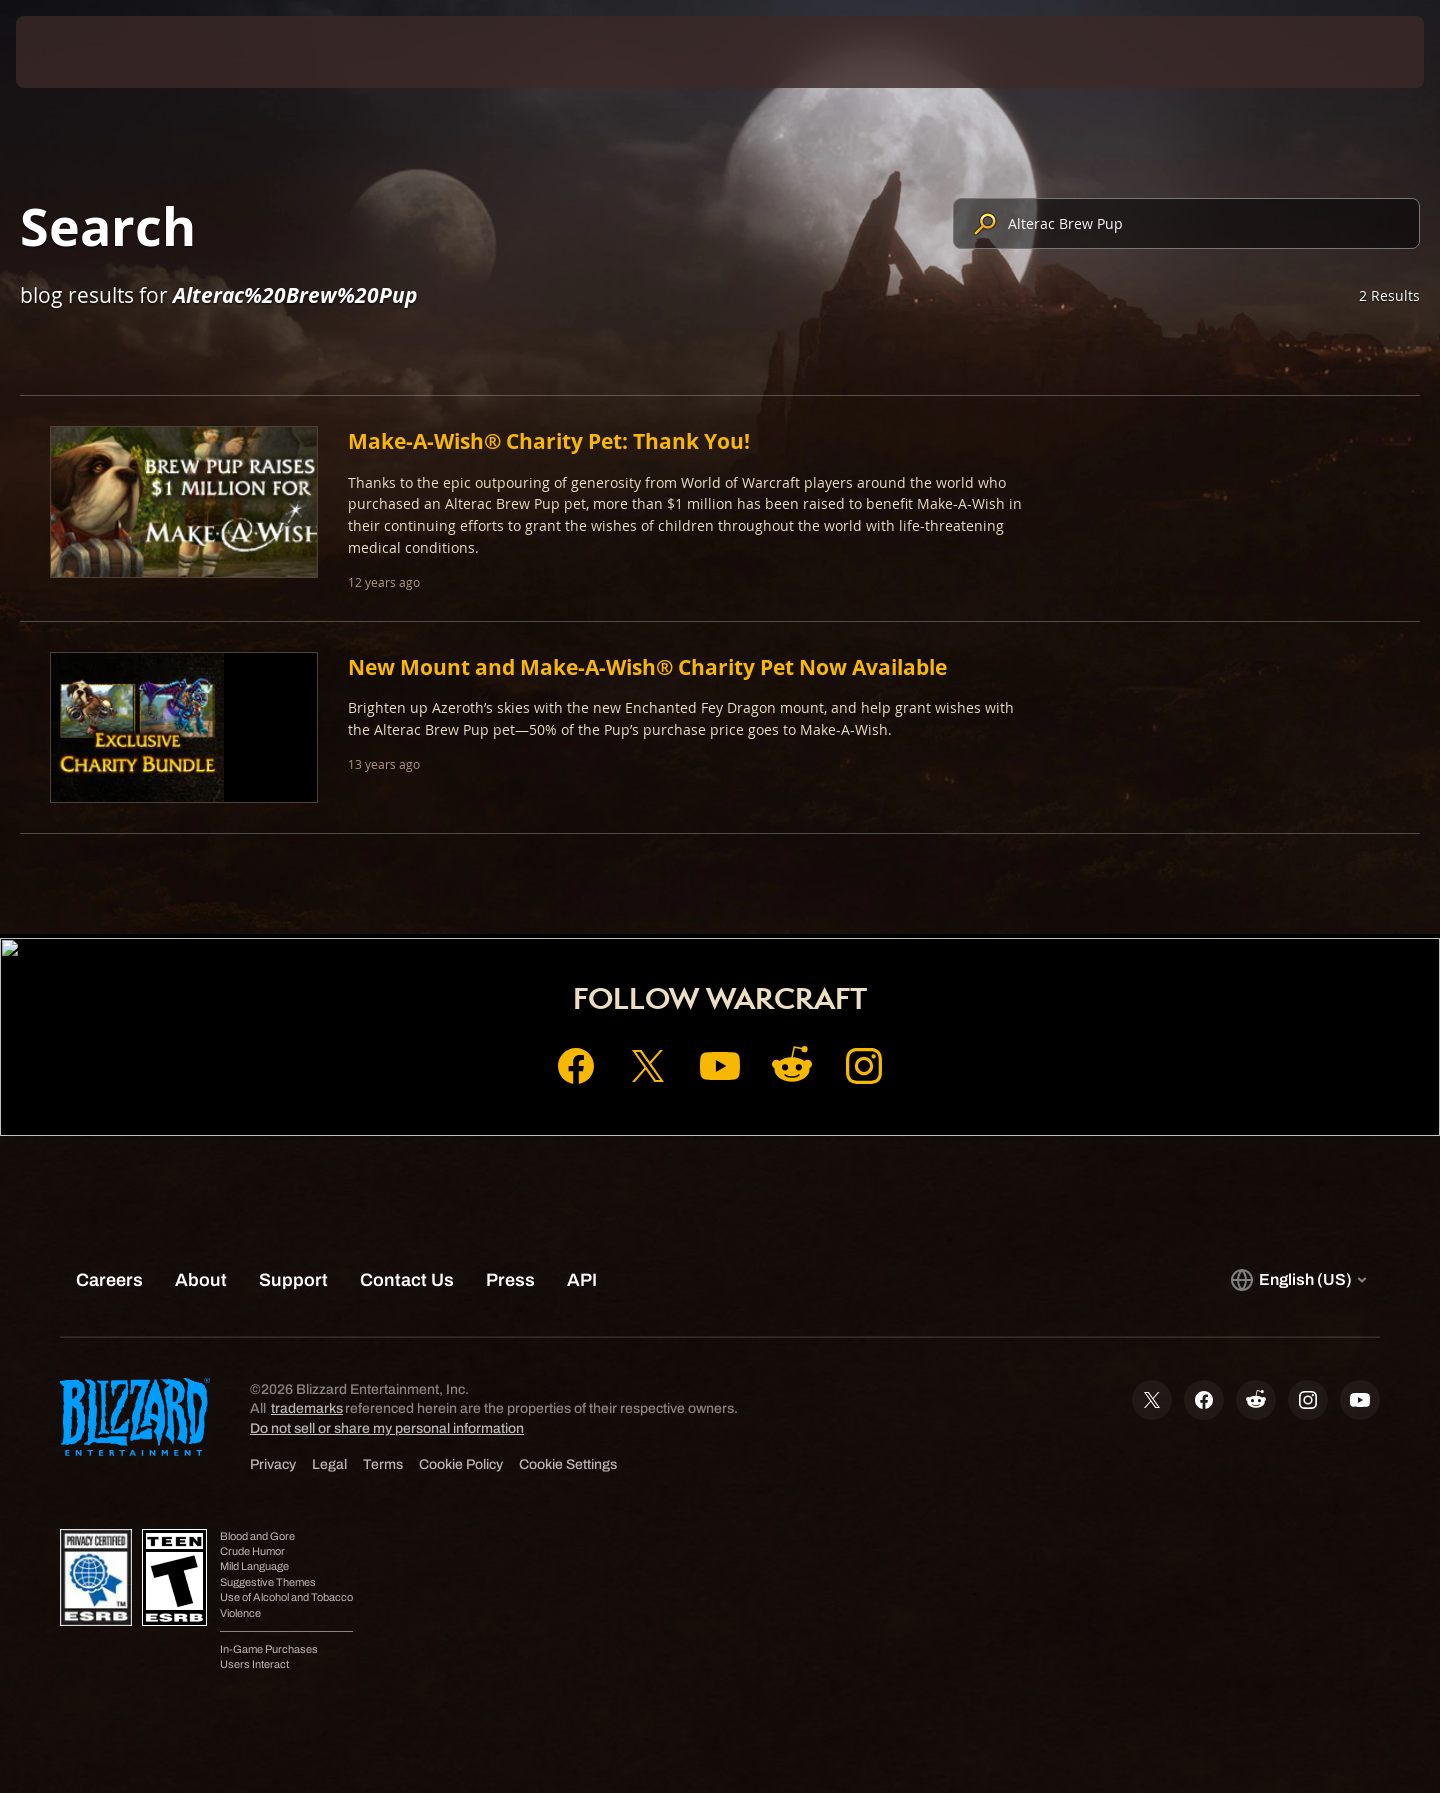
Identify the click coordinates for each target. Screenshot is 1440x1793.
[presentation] (90, 52)
